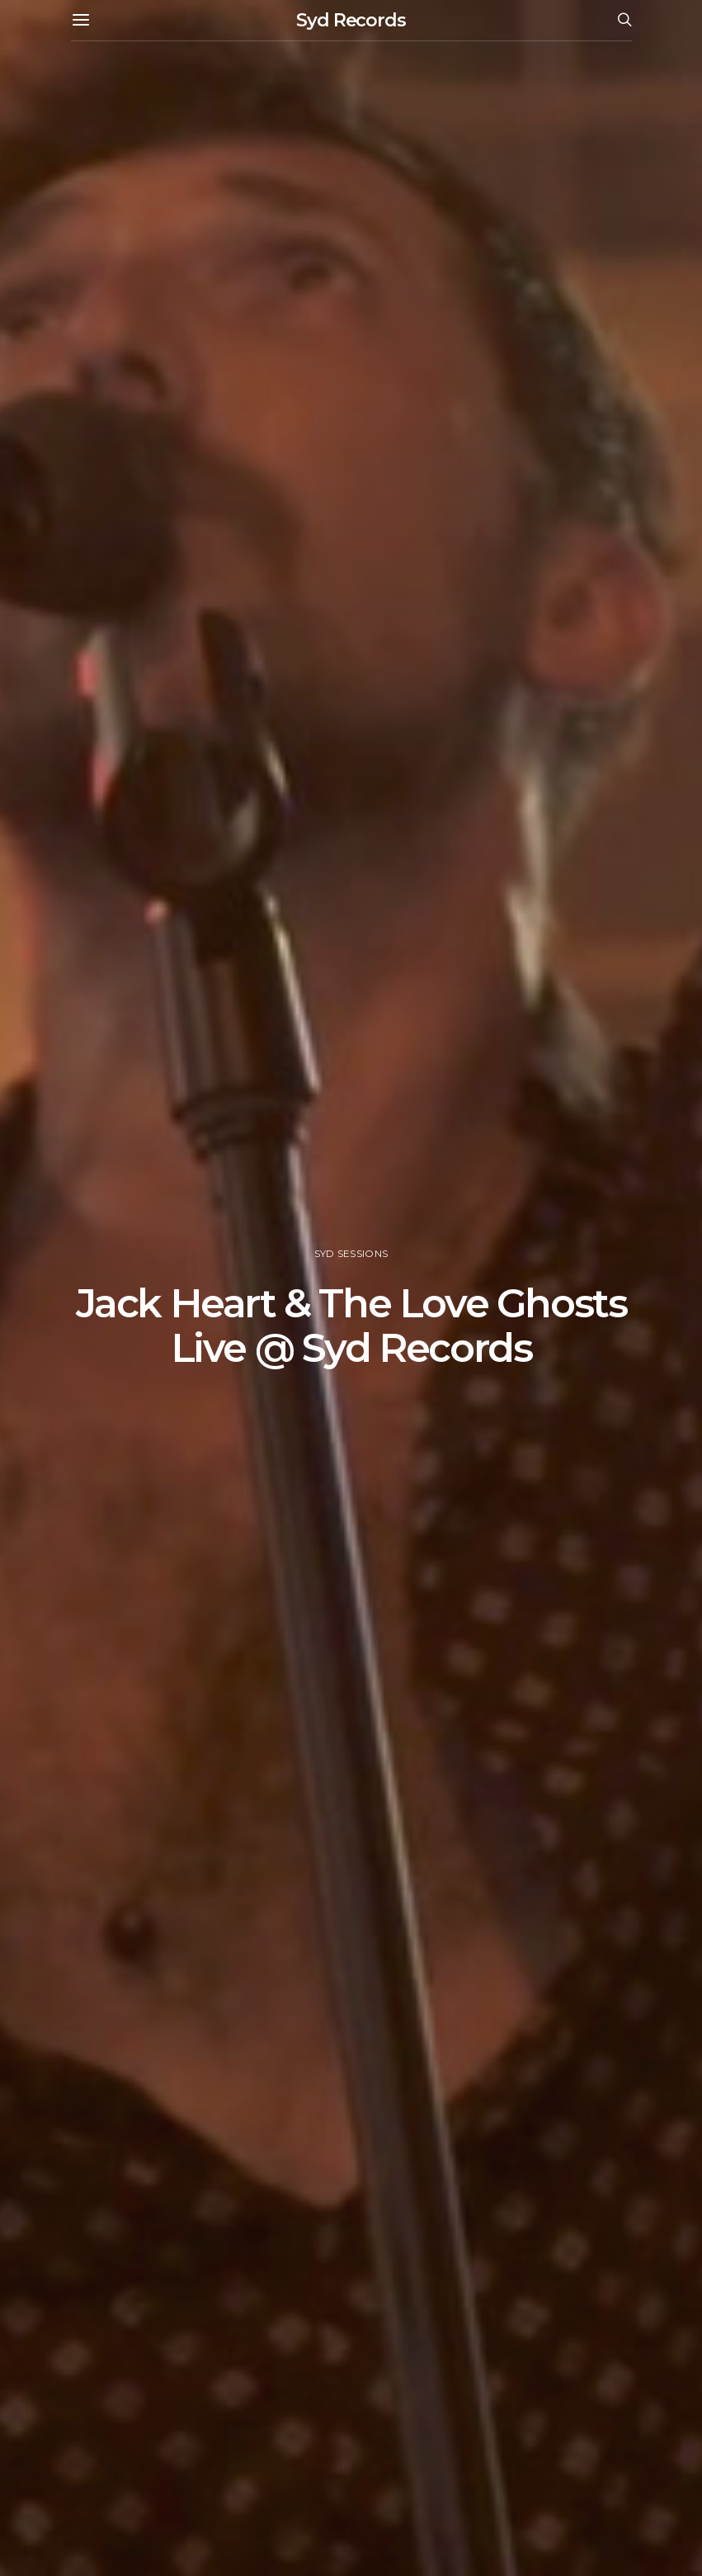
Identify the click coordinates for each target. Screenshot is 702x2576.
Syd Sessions (351, 1254)
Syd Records (351, 20)
